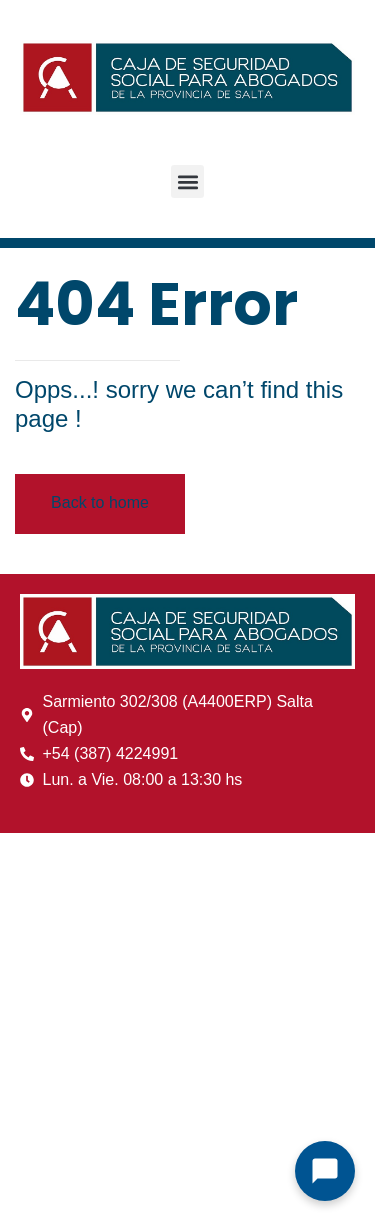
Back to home (100, 502)
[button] (187, 181)
